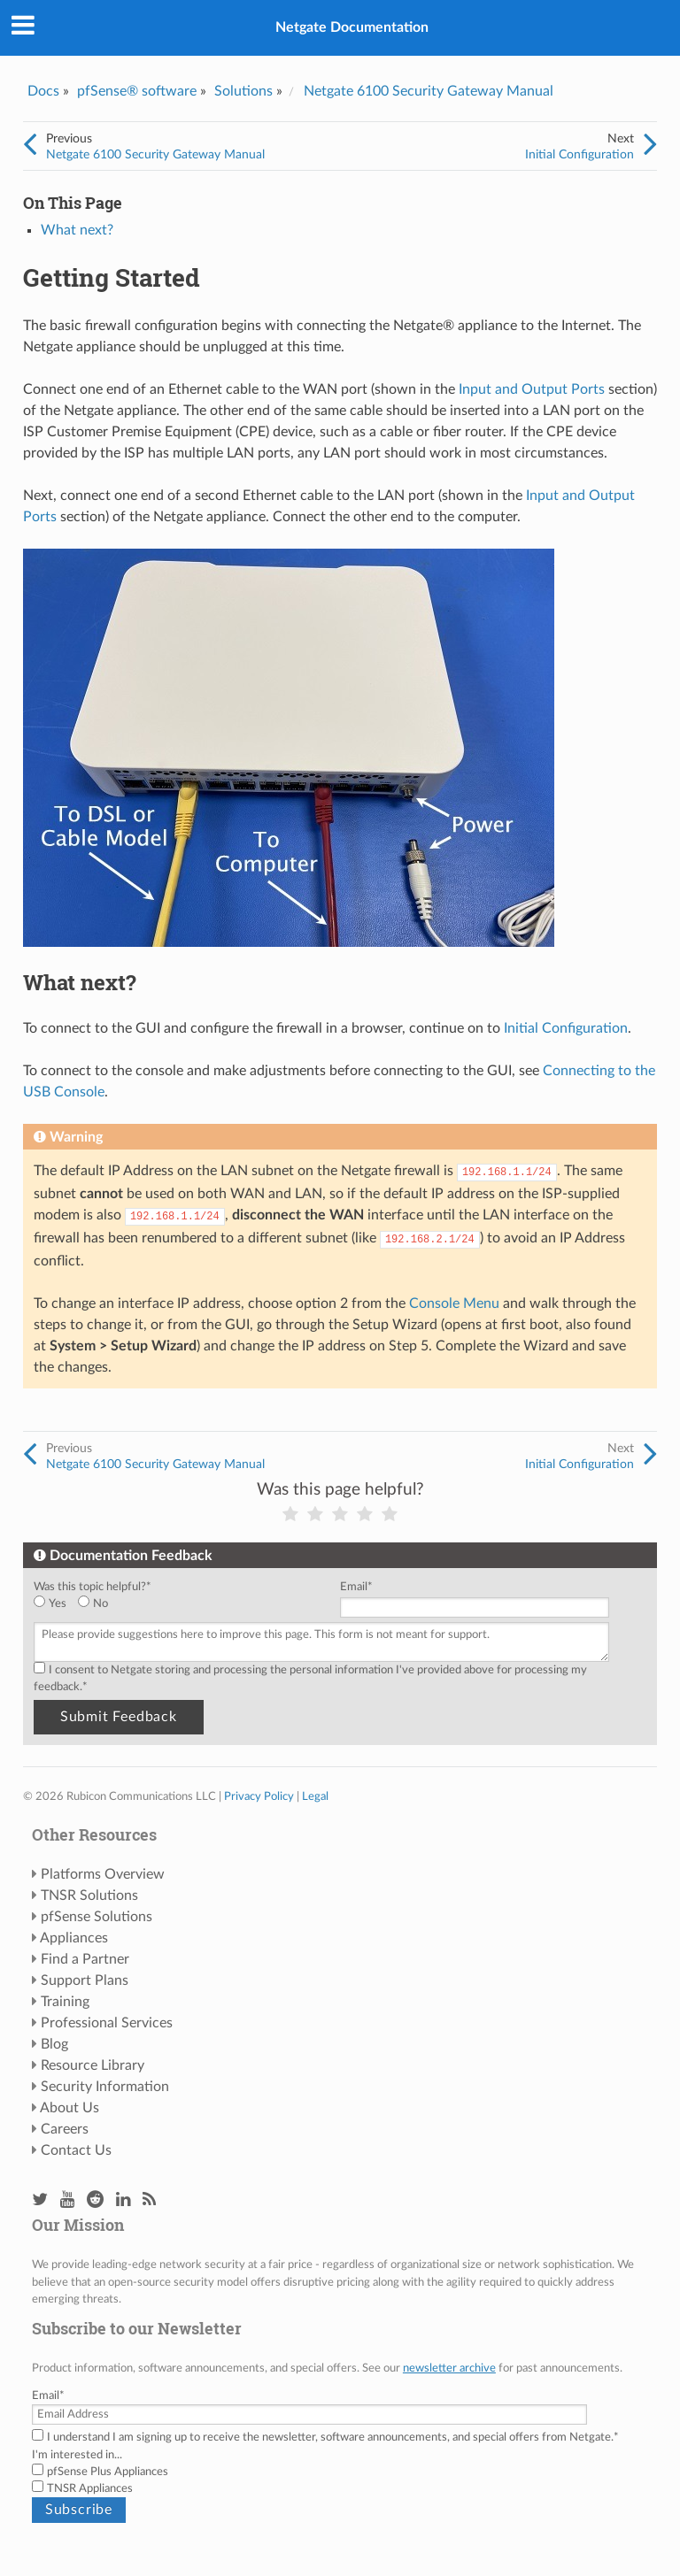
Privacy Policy (259, 1796)
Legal (315, 1796)
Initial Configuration (579, 154)
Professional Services (107, 2023)
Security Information (105, 2087)
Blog (54, 2044)
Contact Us (76, 2150)
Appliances (74, 1938)
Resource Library (92, 2065)
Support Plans (84, 1980)
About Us (69, 2108)
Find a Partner (85, 1959)
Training (65, 2002)
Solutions (243, 91)
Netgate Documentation (352, 27)
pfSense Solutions (96, 1917)
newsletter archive (449, 2368)
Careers (65, 2129)
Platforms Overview (103, 1874)
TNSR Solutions (89, 1895)
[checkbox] (183, 1604)
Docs (43, 91)
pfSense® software (137, 91)
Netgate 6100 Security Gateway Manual (428, 91)
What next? (77, 230)
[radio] (56, 1604)
